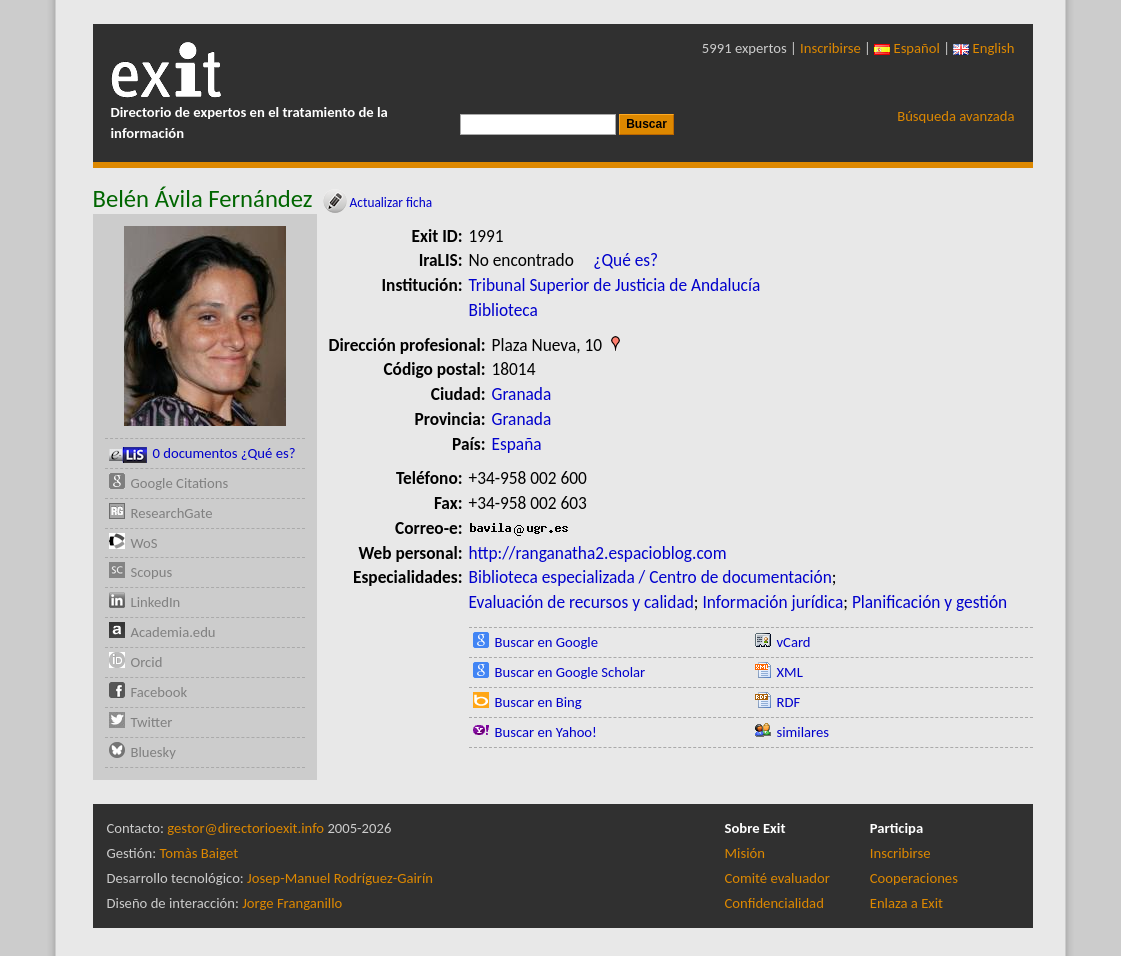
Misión (745, 853)
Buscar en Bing (538, 702)
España (517, 444)
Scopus (152, 572)
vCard (794, 642)
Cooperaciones (914, 878)
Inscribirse (830, 48)
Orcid (147, 662)
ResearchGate (172, 513)
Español (907, 48)
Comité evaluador (777, 878)
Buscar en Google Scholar (570, 672)
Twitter (152, 722)
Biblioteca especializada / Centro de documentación (650, 577)
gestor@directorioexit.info (245, 828)
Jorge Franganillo (292, 903)
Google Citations (180, 483)
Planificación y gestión (929, 602)
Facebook (159, 692)
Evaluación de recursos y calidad (581, 602)
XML (790, 672)
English (983, 48)
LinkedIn (156, 602)
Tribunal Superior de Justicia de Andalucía (615, 285)
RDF (789, 702)
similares (803, 732)
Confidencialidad (774, 903)
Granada (522, 394)
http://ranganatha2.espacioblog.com (598, 553)
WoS (144, 543)
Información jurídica (772, 602)
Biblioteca (503, 310)
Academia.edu (173, 632)
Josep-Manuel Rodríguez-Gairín (340, 878)
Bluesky (153, 752)
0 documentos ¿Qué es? (202, 453)
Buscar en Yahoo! (546, 732)
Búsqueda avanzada (955, 116)
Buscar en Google (547, 642)
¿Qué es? (625, 260)
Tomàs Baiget (198, 853)
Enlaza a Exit (906, 903)
